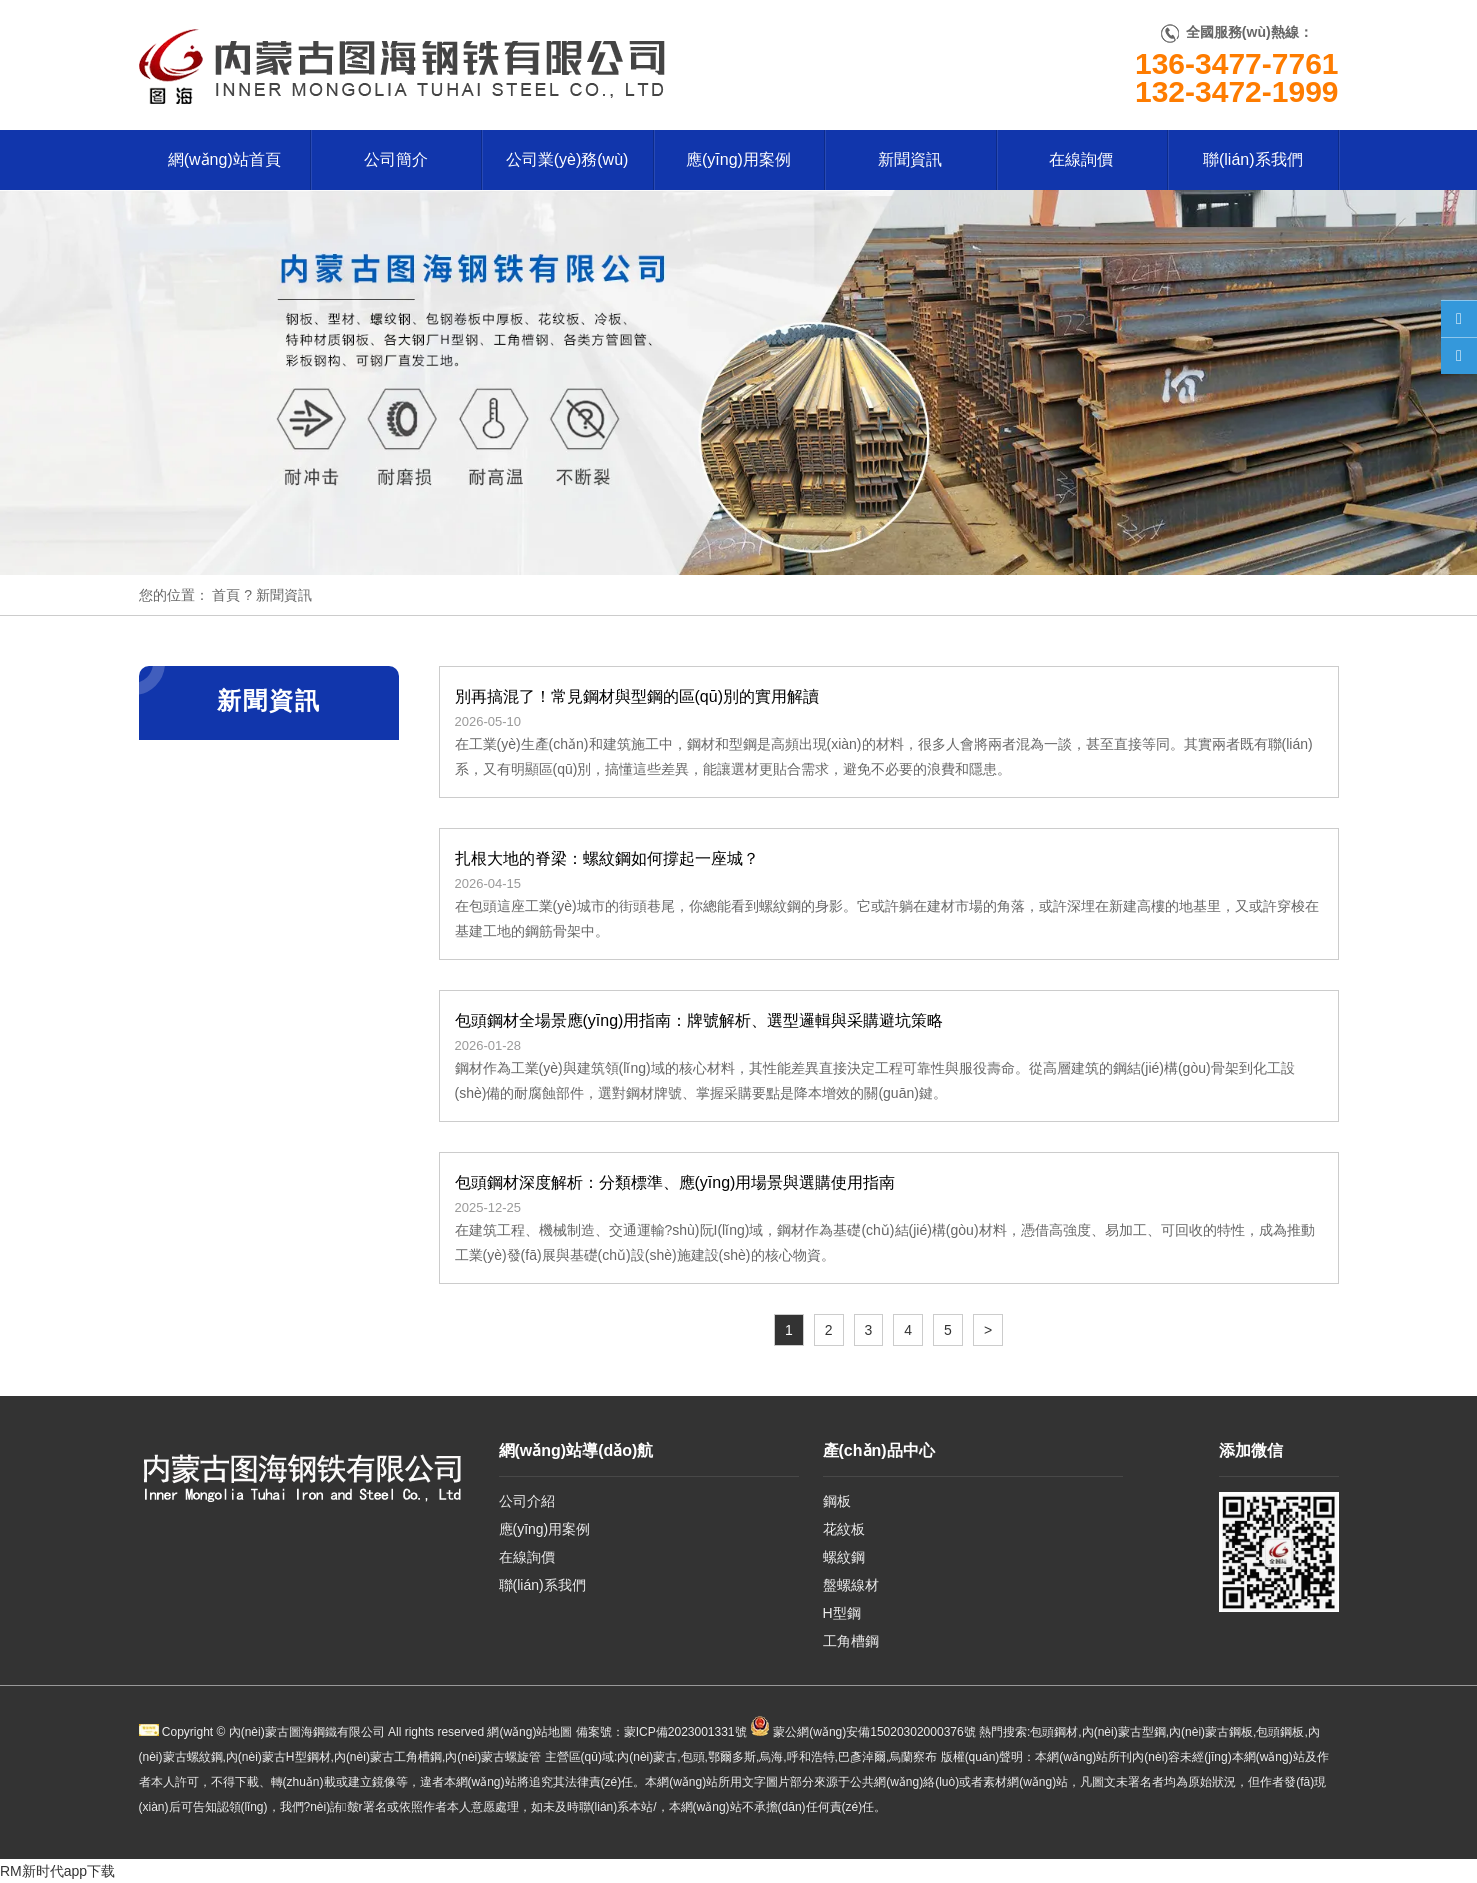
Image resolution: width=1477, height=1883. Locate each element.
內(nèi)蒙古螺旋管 (493, 1757)
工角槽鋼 (851, 1641)
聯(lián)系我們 (1253, 159)
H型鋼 (842, 1613)
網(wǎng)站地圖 (529, 1732)
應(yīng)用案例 (738, 159)
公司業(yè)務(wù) (567, 159)
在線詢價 (1081, 159)
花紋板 (844, 1529)
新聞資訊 (910, 159)
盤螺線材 (851, 1585)
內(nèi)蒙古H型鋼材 (278, 1757)
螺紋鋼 (844, 1557)
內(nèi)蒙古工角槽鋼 (388, 1757)
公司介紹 (527, 1501)
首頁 (226, 595)
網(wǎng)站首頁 (224, 159)
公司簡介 (396, 159)
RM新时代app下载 (57, 1871)
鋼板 (837, 1501)
